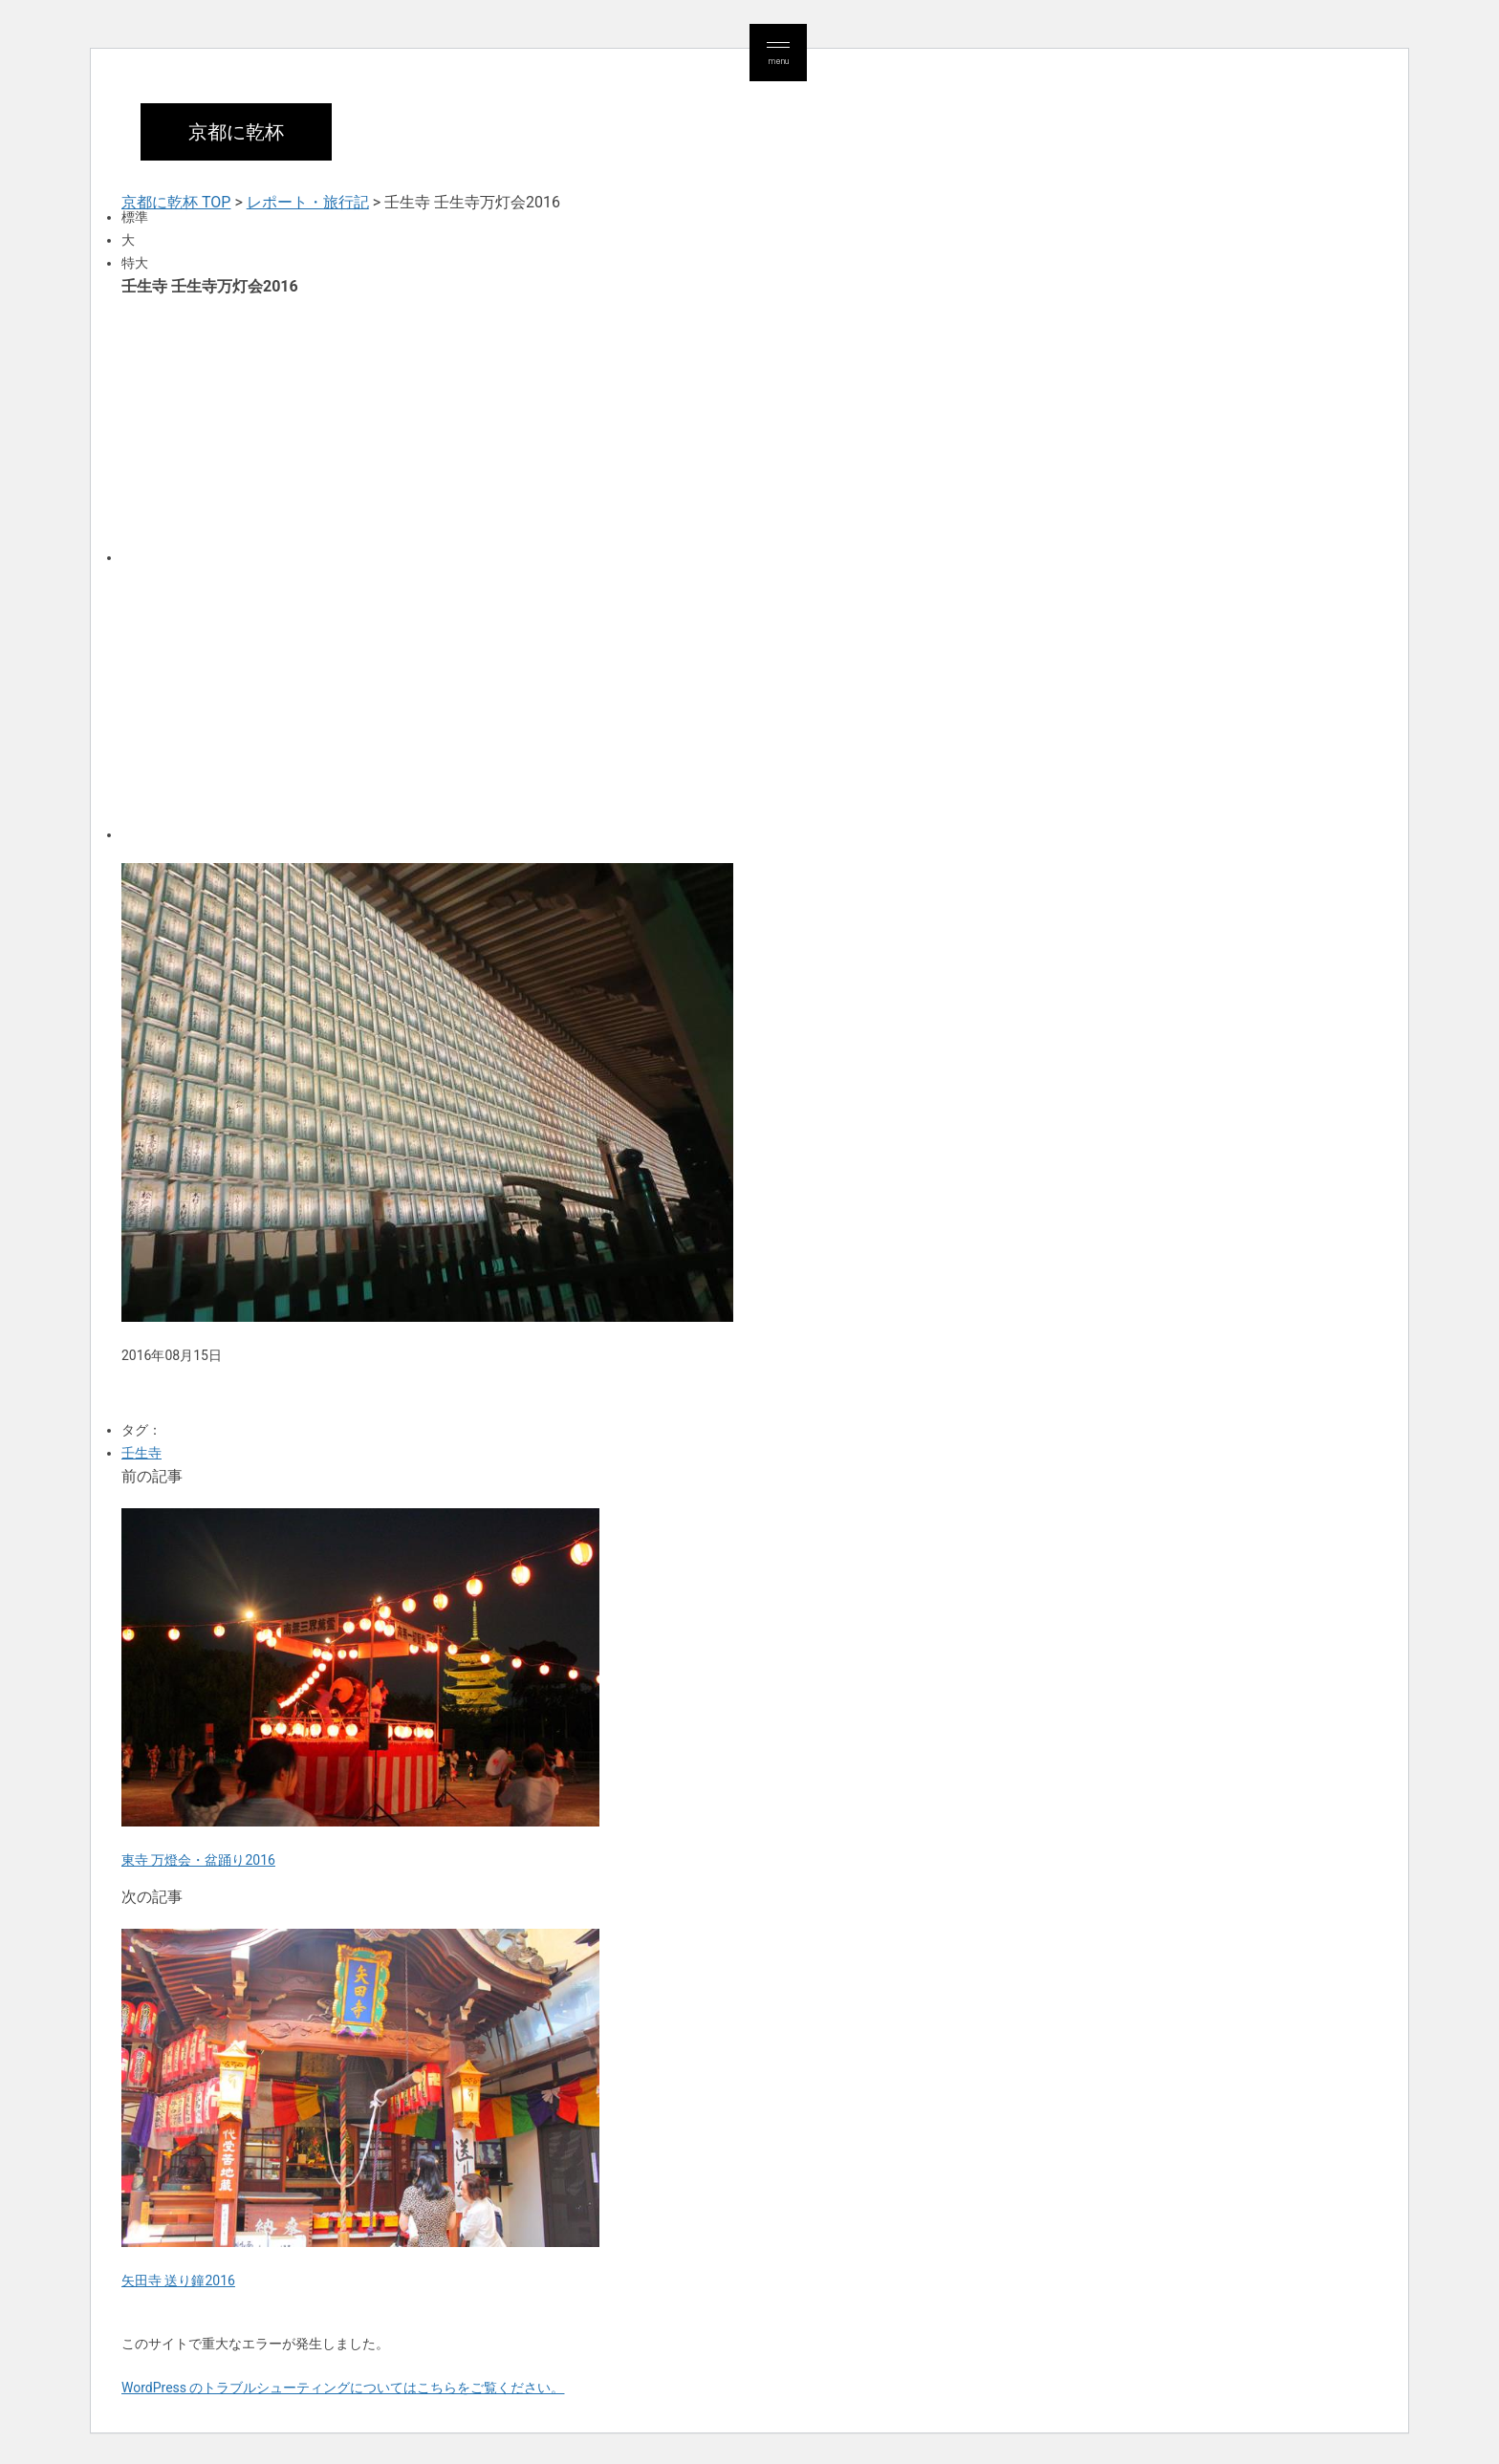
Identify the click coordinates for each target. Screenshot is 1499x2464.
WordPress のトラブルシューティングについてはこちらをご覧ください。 (343, 2387)
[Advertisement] (695, 428)
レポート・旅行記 (308, 202)
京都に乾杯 (236, 131)
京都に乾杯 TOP (175, 202)
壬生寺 (141, 1452)
